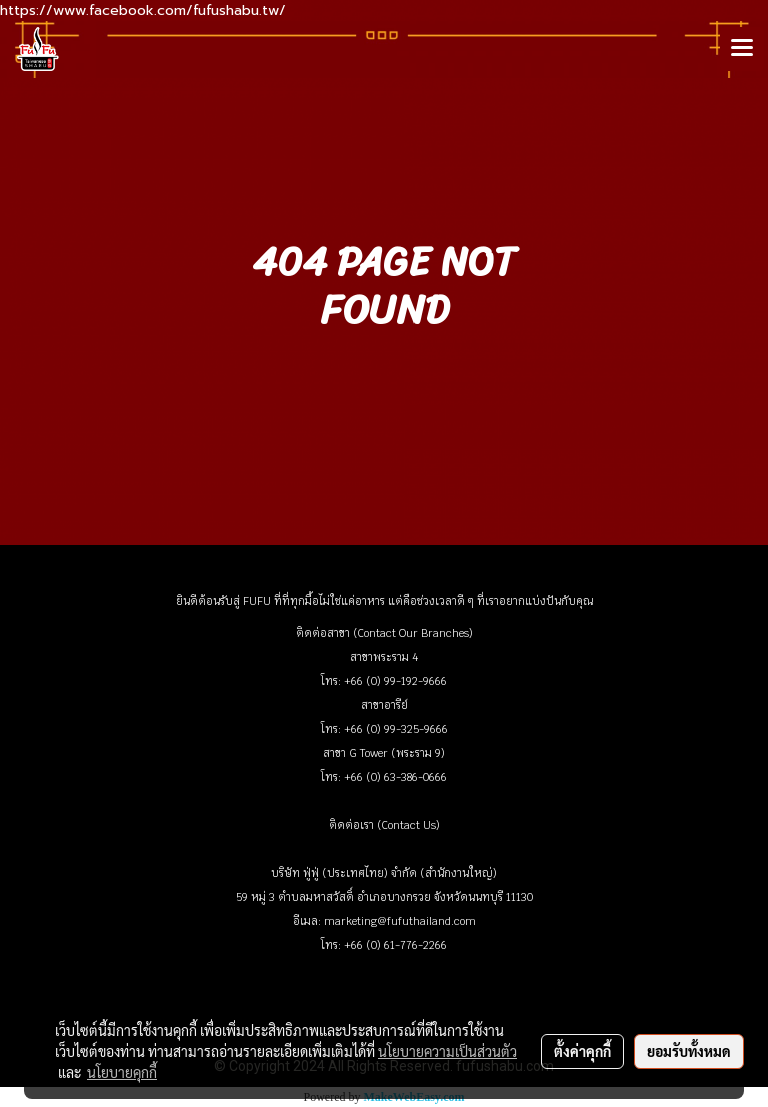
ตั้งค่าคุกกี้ (582, 1051)
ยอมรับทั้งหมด (689, 1051)
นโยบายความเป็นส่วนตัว (447, 1051)
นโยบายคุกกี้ (122, 1072)
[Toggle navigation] (742, 49)
